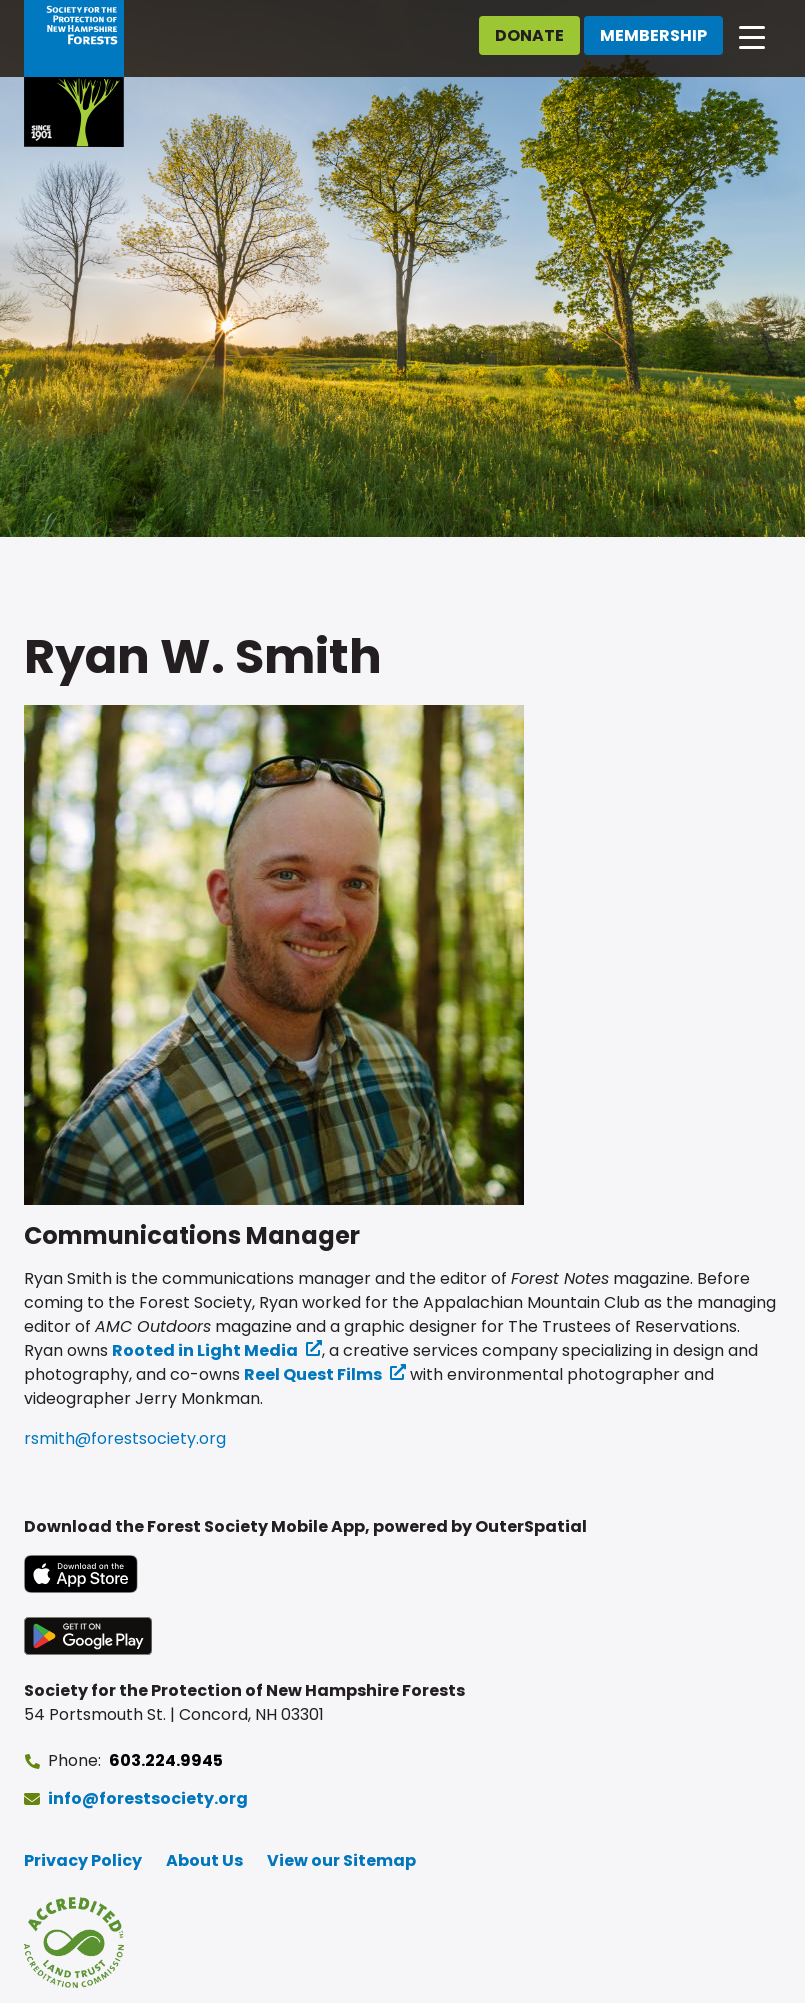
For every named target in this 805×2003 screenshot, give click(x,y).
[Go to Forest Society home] (74, 73)
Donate (529, 35)
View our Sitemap (341, 1860)
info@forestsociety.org (148, 1798)
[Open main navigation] (752, 36)
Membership (653, 35)
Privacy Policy (83, 1860)
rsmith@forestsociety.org (125, 1438)
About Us (204, 1860)
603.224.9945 (166, 1760)
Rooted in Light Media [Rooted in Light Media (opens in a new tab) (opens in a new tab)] (205, 1350)
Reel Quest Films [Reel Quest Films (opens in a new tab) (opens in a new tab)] (313, 1374)
